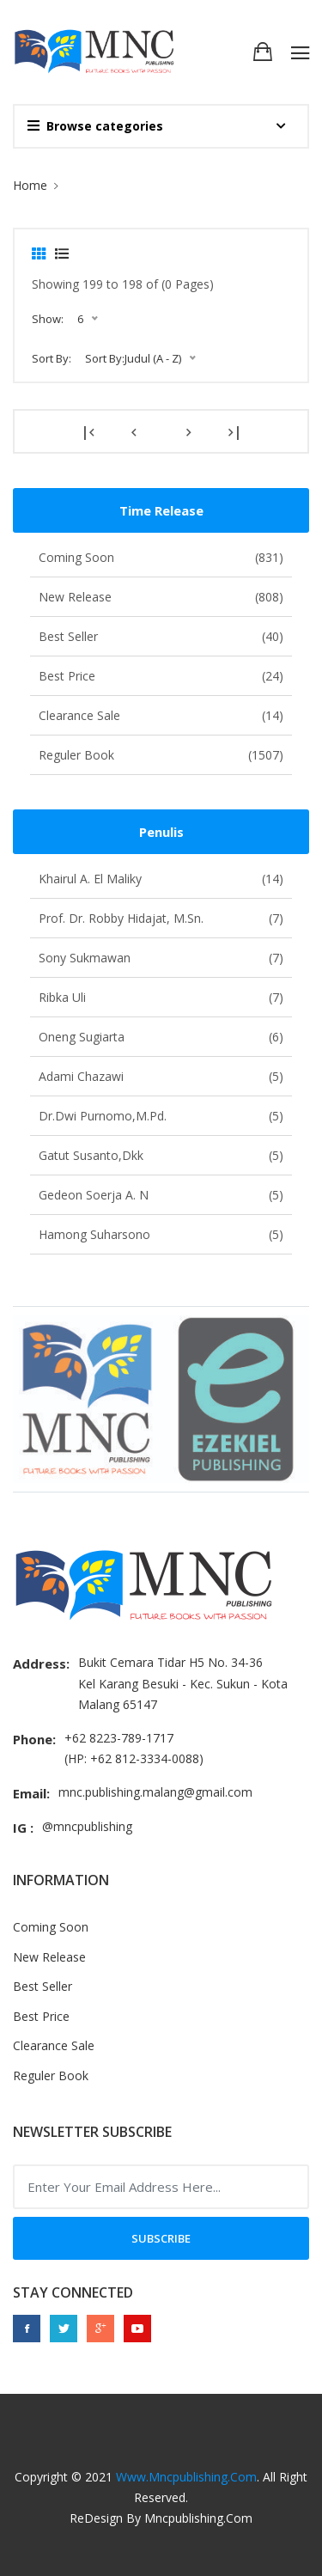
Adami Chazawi (161, 1076)
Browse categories (95, 126)
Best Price (161, 676)
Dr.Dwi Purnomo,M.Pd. (161, 1115)
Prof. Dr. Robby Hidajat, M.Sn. (161, 918)
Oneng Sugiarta (161, 1036)
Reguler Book (161, 755)
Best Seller (161, 636)
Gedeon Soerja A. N (161, 1195)
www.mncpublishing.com (186, 2477)
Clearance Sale (161, 715)
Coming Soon (161, 557)
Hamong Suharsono (161, 1234)
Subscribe (161, 2238)
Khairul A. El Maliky (161, 878)
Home (30, 185)
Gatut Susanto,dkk (161, 1155)
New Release (161, 596)
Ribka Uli (161, 997)
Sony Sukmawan (161, 957)
